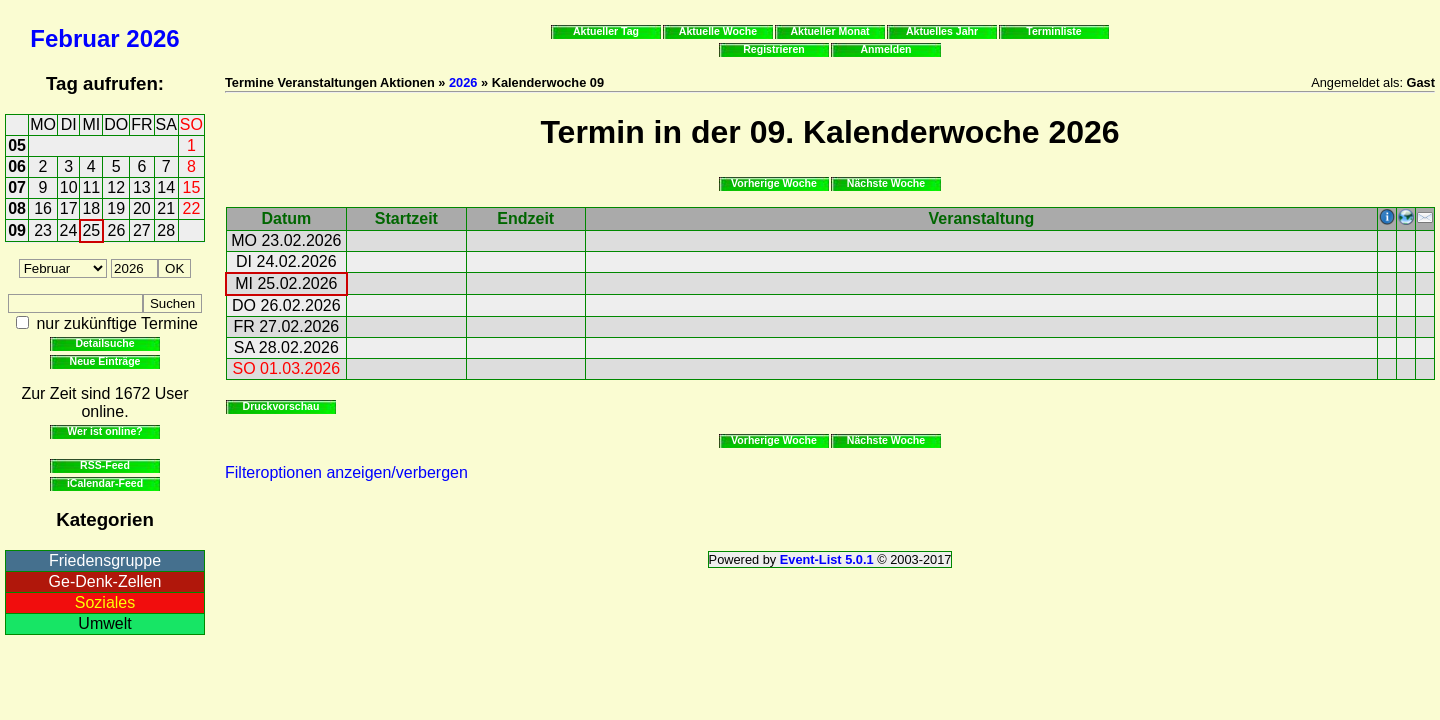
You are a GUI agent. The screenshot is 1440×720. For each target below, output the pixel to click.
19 (116, 208)
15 (192, 187)
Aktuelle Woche (718, 31)
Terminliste (1053, 31)
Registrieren (774, 49)
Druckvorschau (281, 406)
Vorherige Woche (774, 183)
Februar (74, 38)
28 (166, 230)
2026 (152, 38)
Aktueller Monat (829, 31)
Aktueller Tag (606, 31)
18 (91, 208)
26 (117, 230)
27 (142, 230)
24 (69, 230)
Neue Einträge (105, 361)
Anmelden (886, 49)
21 (166, 208)
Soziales (105, 602)
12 (116, 187)
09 (17, 230)
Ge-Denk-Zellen (105, 581)
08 (17, 208)
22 (192, 208)
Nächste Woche (886, 183)
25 (91, 230)
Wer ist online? (104, 431)
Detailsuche (104, 343)
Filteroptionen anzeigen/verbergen (346, 472)
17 (69, 208)
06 (17, 166)
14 (166, 187)
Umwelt (104, 623)
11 (91, 187)
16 (43, 208)
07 (17, 187)
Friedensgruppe (105, 560)
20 (142, 208)
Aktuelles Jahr (942, 31)
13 (142, 187)
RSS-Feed (105, 465)
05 (17, 145)
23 (43, 230)
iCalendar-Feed (105, 483)
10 (69, 187)
